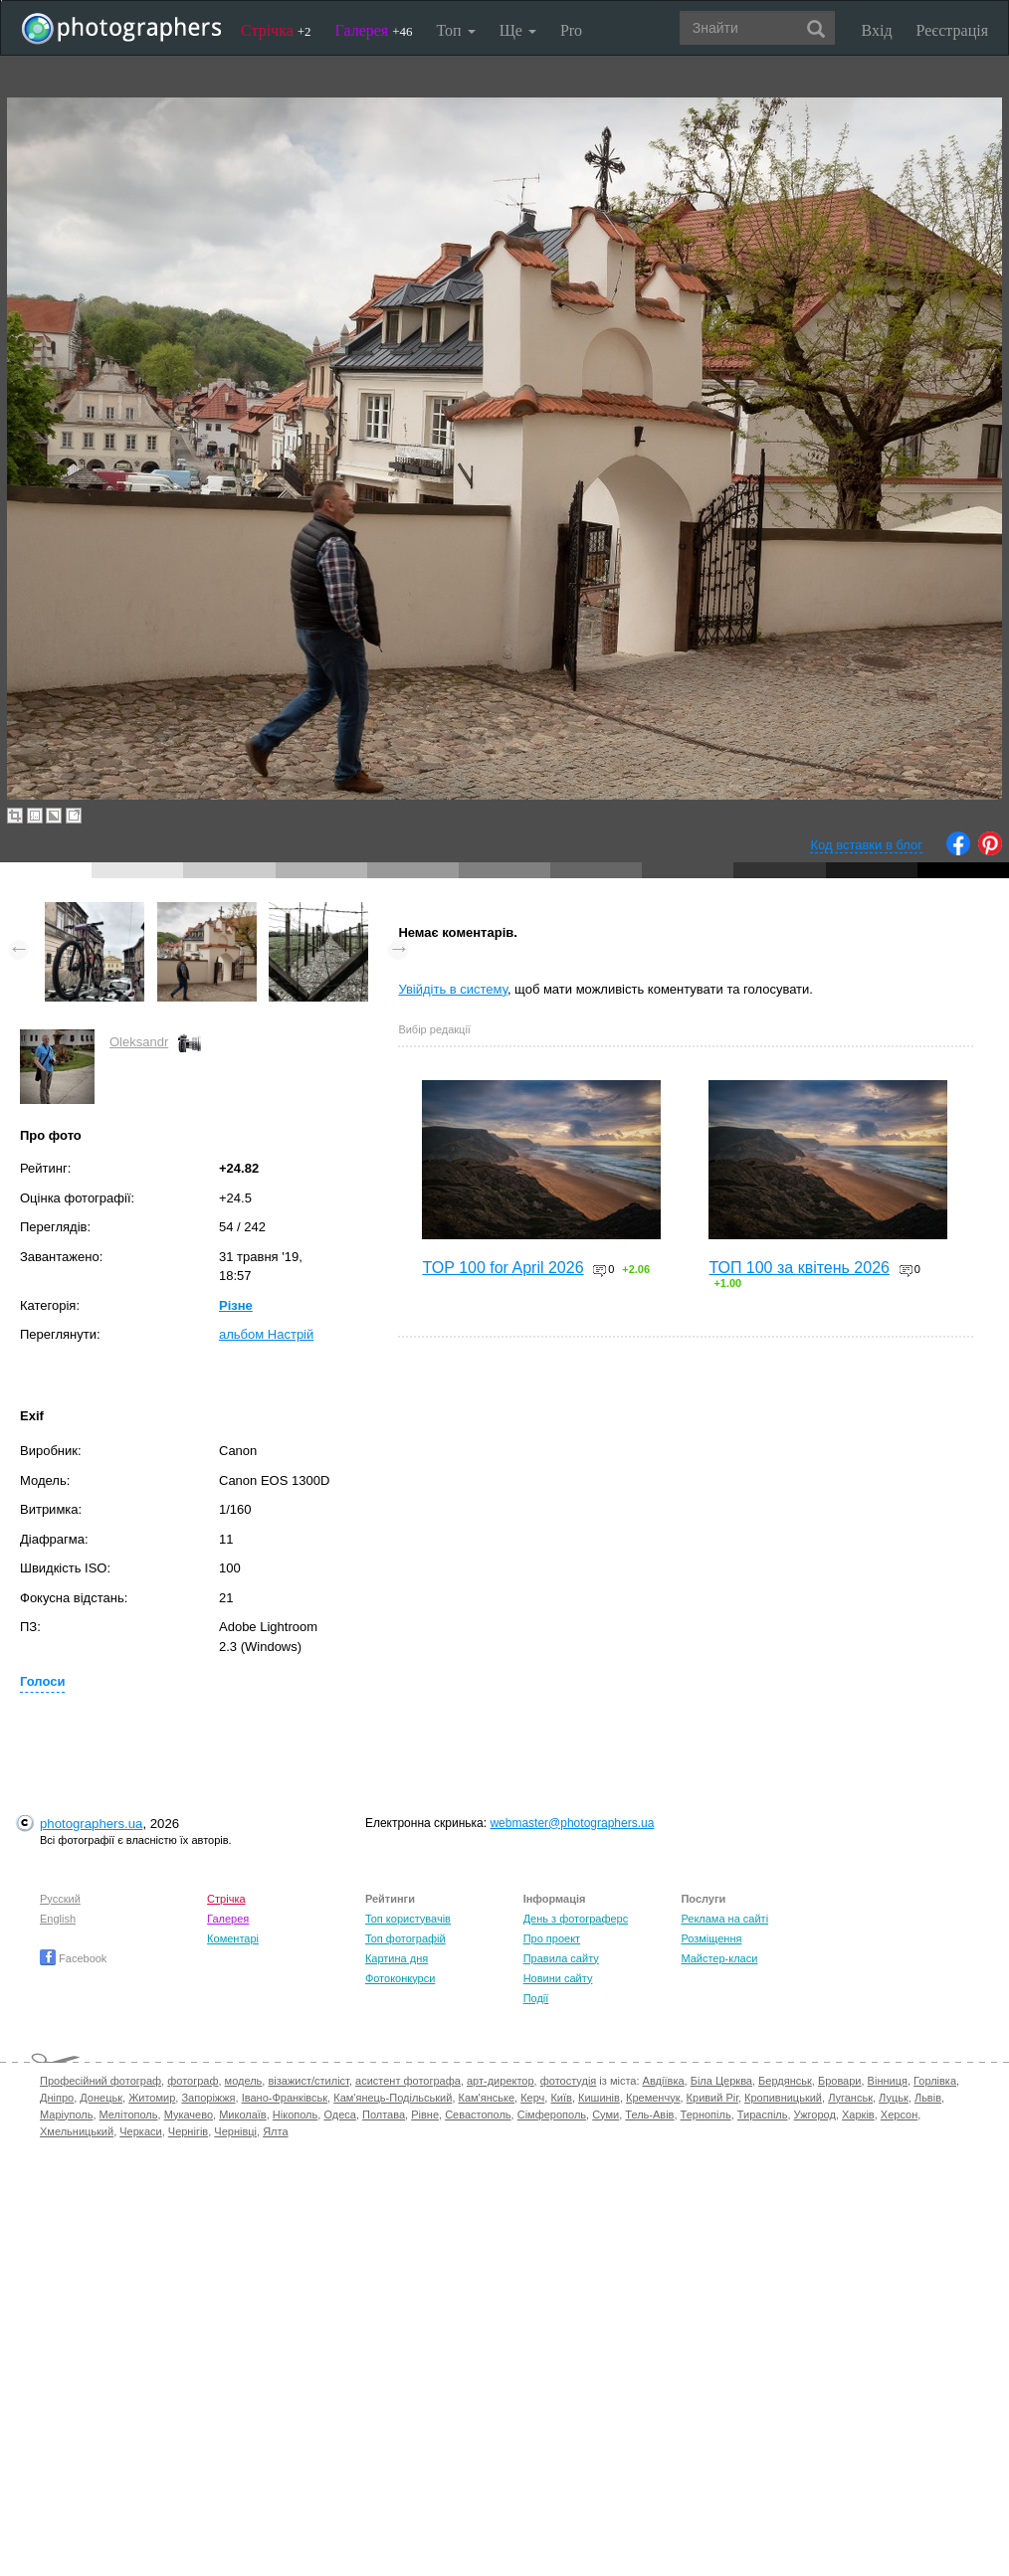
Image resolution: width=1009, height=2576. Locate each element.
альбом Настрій (266, 1334)
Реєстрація (952, 30)
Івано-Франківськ (284, 2098)
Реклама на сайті (724, 1919)
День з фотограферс (576, 1919)
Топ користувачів (408, 1919)
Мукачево (188, 2114)
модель (244, 2081)
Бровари (840, 2081)
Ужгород (815, 2114)
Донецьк (101, 2098)
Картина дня (396, 1958)
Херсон (899, 2114)
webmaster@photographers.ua (572, 1823)
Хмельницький (76, 2131)
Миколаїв (243, 2114)
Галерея (374, 30)
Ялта (275, 2131)
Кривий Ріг (712, 2098)
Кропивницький (783, 2098)
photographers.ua (91, 1823)
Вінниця (888, 2081)
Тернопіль (706, 2114)
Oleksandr (138, 1041)
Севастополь (477, 2114)
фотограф (192, 2081)
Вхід (877, 30)
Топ (455, 30)
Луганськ (850, 2098)
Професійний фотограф (100, 2081)
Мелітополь (129, 2114)
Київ (560, 2098)
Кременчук (653, 2098)
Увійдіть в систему (452, 989)
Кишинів (599, 2098)
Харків (858, 2114)
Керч (532, 2098)
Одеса (339, 2114)
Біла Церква (721, 2081)
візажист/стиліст (308, 2081)
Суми (605, 2114)
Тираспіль (762, 2114)
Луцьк (893, 2098)
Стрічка (276, 30)
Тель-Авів (649, 2114)
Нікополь (295, 2114)
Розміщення (711, 1938)
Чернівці (235, 2131)
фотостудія (568, 2081)
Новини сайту (558, 1978)
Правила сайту (561, 1958)
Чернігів (188, 2131)
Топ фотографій (405, 1938)
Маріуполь (66, 2114)
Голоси (42, 1681)
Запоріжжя (208, 2098)
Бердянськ (785, 2081)
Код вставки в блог (866, 844)
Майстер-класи (719, 1958)
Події (536, 1998)
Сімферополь (551, 2114)
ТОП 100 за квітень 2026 (799, 1267)
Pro (571, 30)
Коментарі (233, 1938)
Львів (927, 2098)
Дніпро (57, 2098)
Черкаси (140, 2131)
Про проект (551, 1938)
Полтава (383, 2114)
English (58, 1919)
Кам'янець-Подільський (392, 2098)
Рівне (425, 2114)
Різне (236, 1305)
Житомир (151, 2098)
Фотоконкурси (400, 1978)
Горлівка (934, 2081)
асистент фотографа (408, 2081)
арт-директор (500, 2081)
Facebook (73, 1958)
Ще (518, 30)
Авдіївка (664, 2081)
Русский (60, 1899)
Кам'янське (487, 2098)
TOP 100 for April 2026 (502, 1267)
